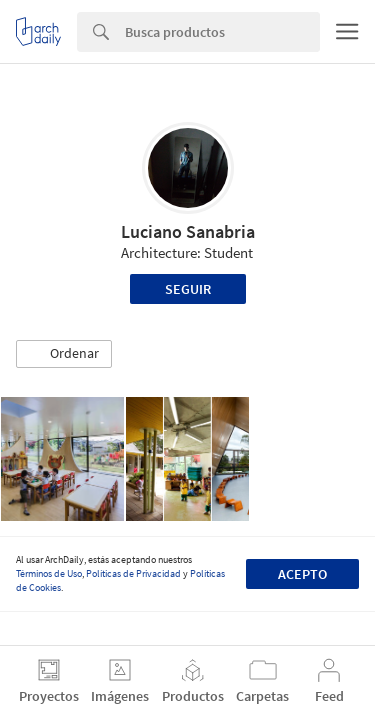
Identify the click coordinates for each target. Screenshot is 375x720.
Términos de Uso (49, 573)
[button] (64, 354)
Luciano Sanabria (188, 231)
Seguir (188, 289)
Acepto (302, 574)
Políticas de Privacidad (133, 573)
